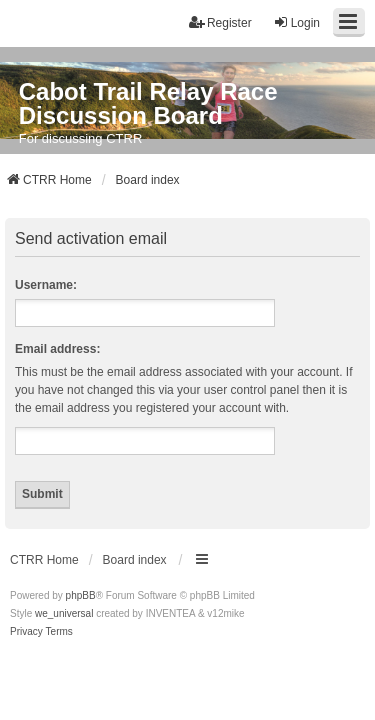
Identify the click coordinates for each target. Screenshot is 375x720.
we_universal (64, 613)
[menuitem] (26, 632)
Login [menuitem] (296, 22)
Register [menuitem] (220, 22)
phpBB (81, 595)
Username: (46, 285)
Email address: (57, 349)
